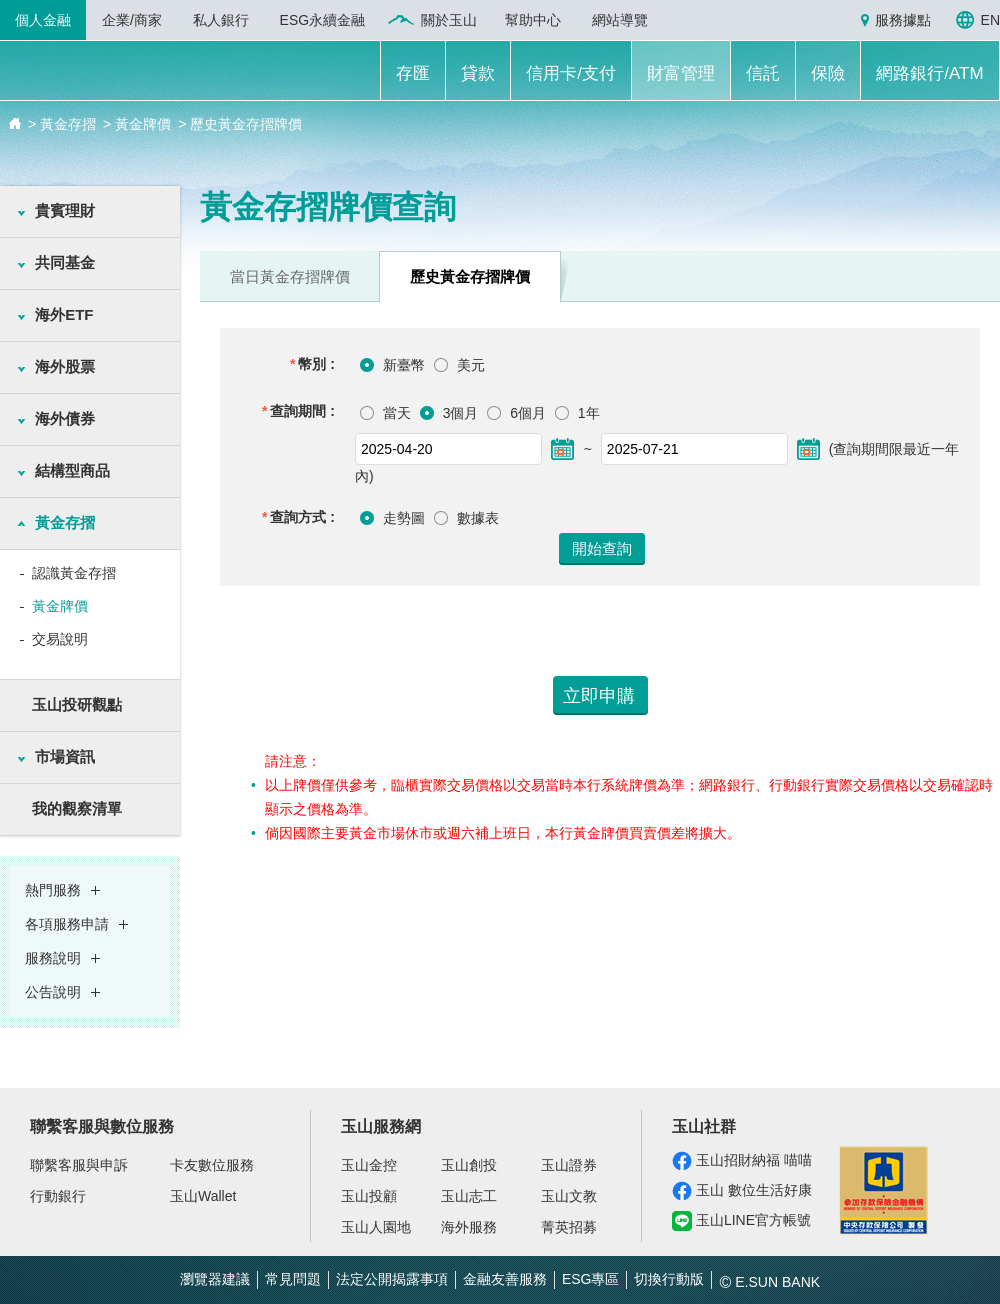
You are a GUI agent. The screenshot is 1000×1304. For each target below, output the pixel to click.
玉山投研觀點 (77, 704)
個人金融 (43, 20)
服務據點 (903, 20)
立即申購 (599, 696)
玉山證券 (569, 1165)
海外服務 (469, 1227)
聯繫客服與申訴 (79, 1165)
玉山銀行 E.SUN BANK (141, 73)
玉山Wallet (203, 1196)
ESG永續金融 (323, 20)
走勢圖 (404, 518)
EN (990, 20)
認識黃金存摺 (74, 573)
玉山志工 (469, 1196)
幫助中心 (533, 20)
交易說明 (60, 639)
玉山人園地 (376, 1227)
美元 (471, 365)
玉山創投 (469, 1165)
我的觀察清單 (77, 808)
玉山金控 (369, 1165)
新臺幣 (404, 365)
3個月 (459, 413)
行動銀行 (58, 1196)
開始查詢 (602, 548)
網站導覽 (620, 20)
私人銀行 (221, 20)
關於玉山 (449, 20)
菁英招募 (569, 1227)
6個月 (526, 413)
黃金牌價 (60, 606)
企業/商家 (132, 20)
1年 (587, 413)
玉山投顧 (369, 1196)
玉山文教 (569, 1196)
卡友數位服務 (212, 1165)
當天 (395, 413)
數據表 (478, 518)
